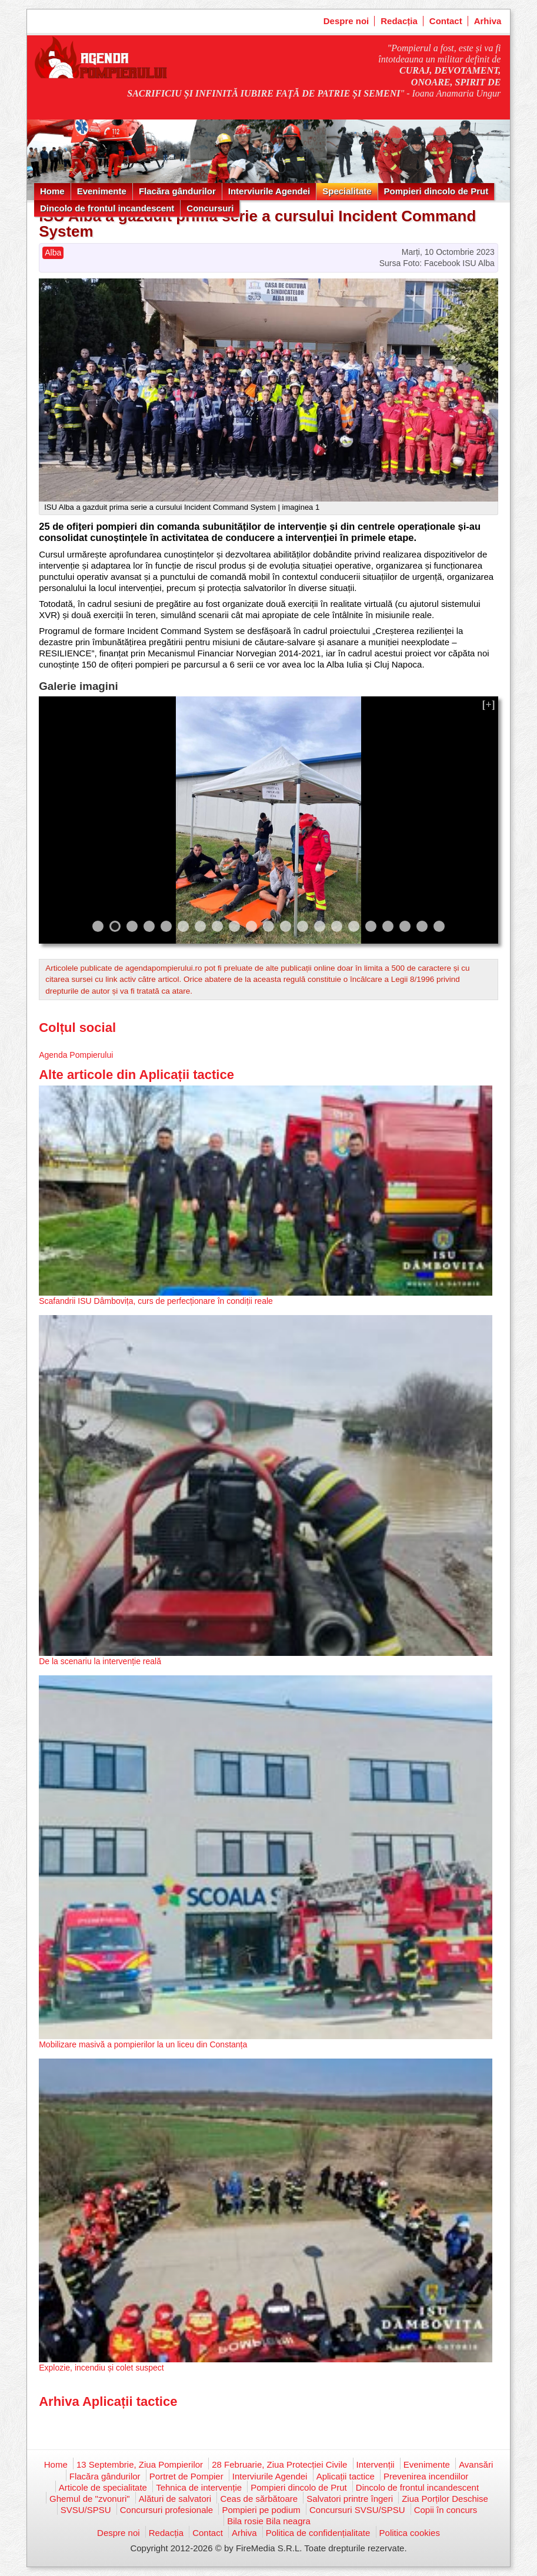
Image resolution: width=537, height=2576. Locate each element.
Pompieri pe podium (261, 2510)
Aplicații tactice (345, 2476)
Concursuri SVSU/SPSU (357, 2510)
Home (52, 191)
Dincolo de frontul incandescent (107, 208)
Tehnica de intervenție (199, 2487)
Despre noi (346, 21)
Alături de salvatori (175, 2499)
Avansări (476, 2464)
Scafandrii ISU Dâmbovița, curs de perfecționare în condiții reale (156, 1301)
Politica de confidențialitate (318, 2533)
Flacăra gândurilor (177, 191)
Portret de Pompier (186, 2476)
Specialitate (346, 191)
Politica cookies (409, 2533)
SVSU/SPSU (86, 2510)
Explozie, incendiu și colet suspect (101, 2367)
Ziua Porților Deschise (445, 2499)
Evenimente (101, 191)
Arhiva (488, 21)
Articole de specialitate (103, 2487)
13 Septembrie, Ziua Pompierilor (139, 2464)
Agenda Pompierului (76, 1055)
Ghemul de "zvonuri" (89, 2499)
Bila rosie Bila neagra (269, 2521)
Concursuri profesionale (166, 2510)
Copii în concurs (446, 2510)
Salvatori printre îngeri (349, 2499)
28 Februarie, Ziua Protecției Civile (279, 2464)
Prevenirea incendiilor (425, 2476)
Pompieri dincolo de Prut (436, 191)
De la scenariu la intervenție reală (100, 1661)
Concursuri (210, 208)
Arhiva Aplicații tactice (108, 2401)
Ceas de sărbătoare (259, 2499)
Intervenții (375, 2464)
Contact (445, 21)
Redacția (399, 21)
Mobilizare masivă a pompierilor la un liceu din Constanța (143, 2044)
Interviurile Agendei (269, 191)
